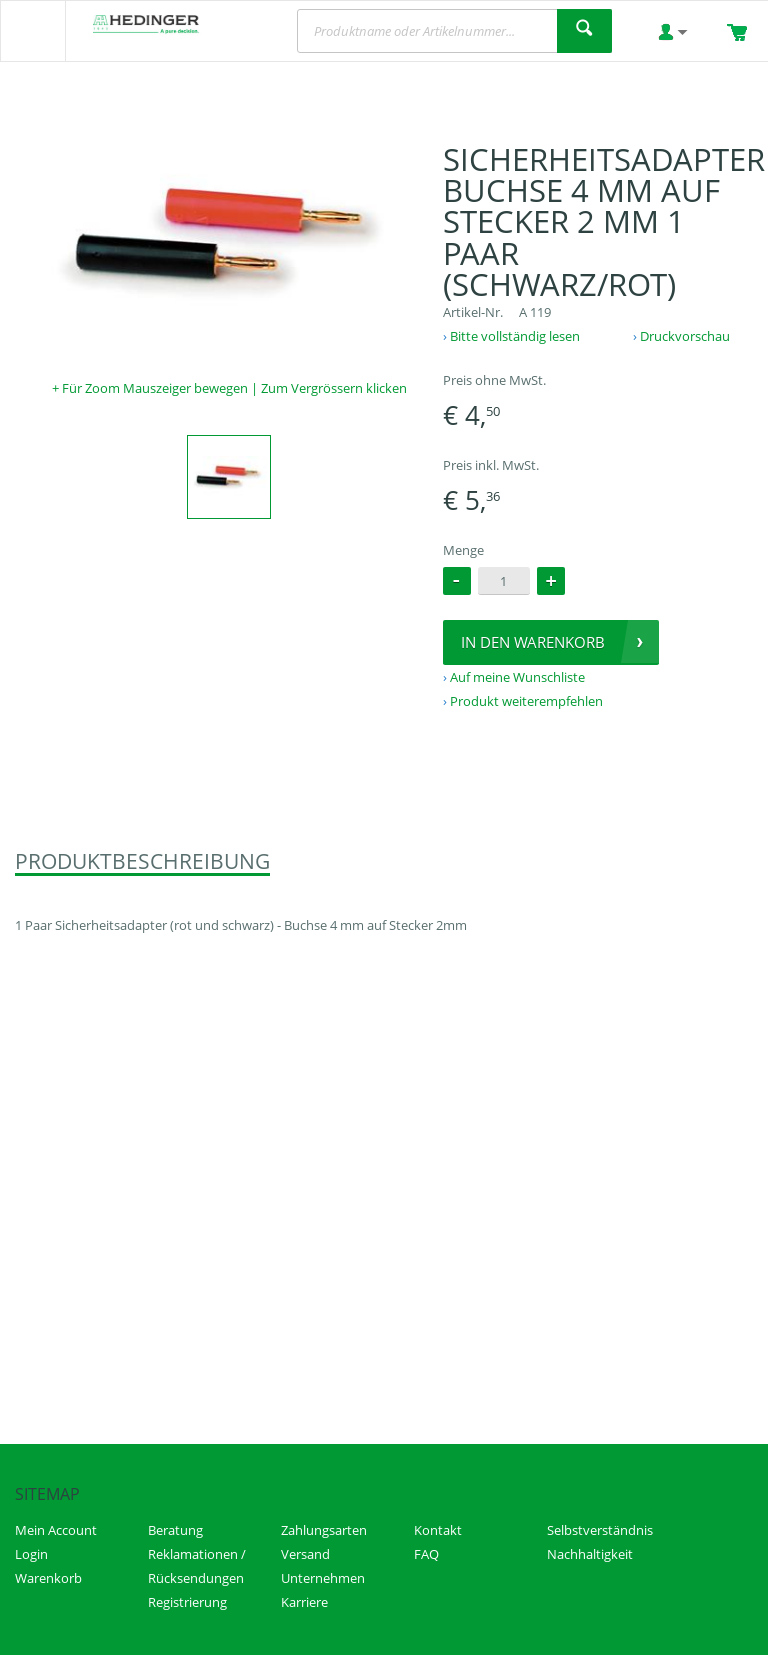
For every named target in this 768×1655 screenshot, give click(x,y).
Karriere (304, 1602)
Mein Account (56, 1530)
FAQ (426, 1554)
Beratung (175, 1530)
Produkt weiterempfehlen (526, 701)
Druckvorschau (685, 336)
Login (31, 1554)
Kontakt (438, 1530)
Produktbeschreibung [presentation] (142, 861)
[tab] (142, 862)
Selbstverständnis (600, 1530)
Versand (305, 1554)
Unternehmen (323, 1578)
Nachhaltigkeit (590, 1554)
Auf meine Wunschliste (517, 677)
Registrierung (187, 1602)
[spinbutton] (504, 580)
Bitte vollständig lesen (515, 336)
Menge (463, 550)
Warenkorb (48, 1578)
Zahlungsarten (324, 1530)
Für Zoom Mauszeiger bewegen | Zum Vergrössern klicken (234, 388)
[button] (551, 581)
